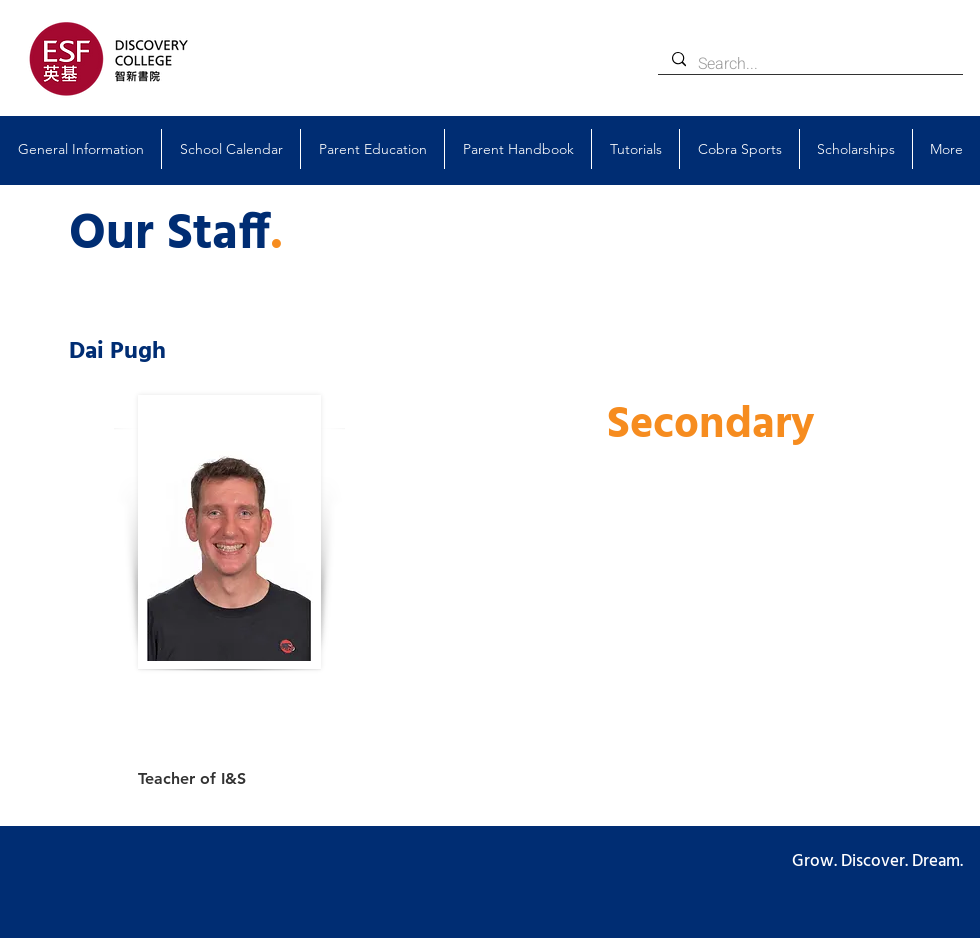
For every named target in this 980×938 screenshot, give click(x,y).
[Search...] (809, 64)
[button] (80, 149)
